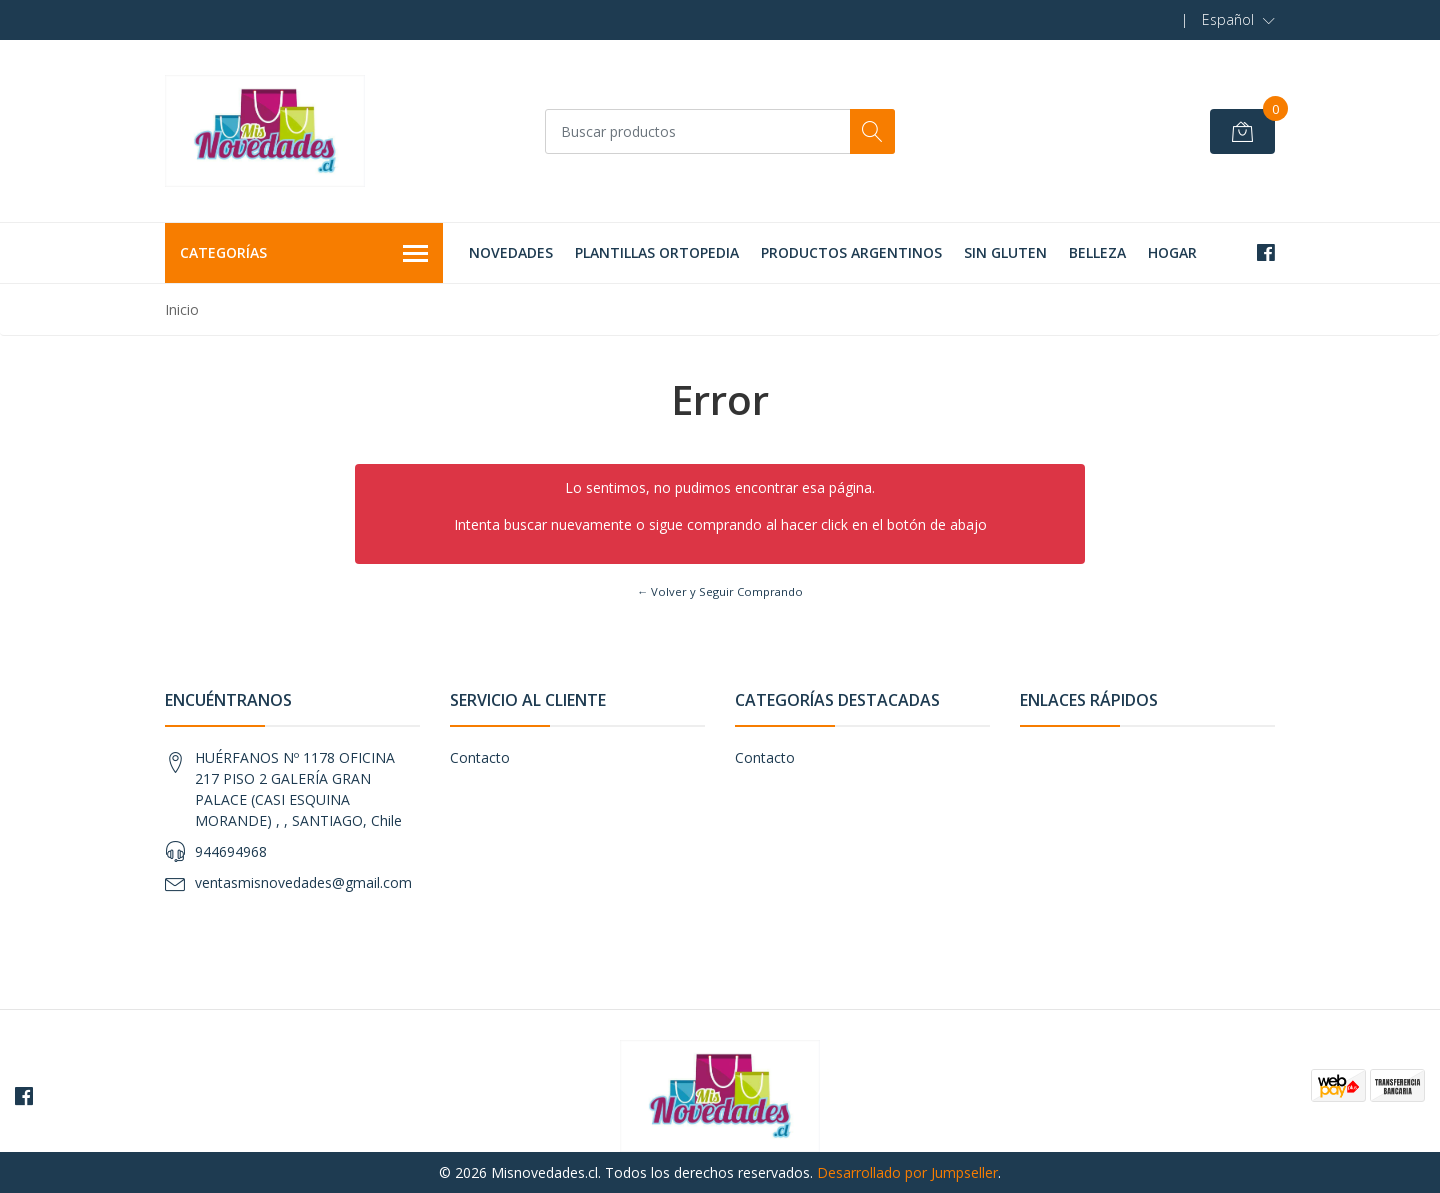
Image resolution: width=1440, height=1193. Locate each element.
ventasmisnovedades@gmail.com (303, 882)
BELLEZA (1097, 252)
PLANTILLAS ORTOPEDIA (657, 252)
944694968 (231, 851)
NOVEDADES (511, 252)
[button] (1238, 20)
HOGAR (1172, 252)
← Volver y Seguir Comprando (720, 591)
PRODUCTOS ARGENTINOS (851, 252)
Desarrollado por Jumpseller (907, 1172)
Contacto (480, 757)
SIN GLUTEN (1005, 252)
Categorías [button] (304, 254)
